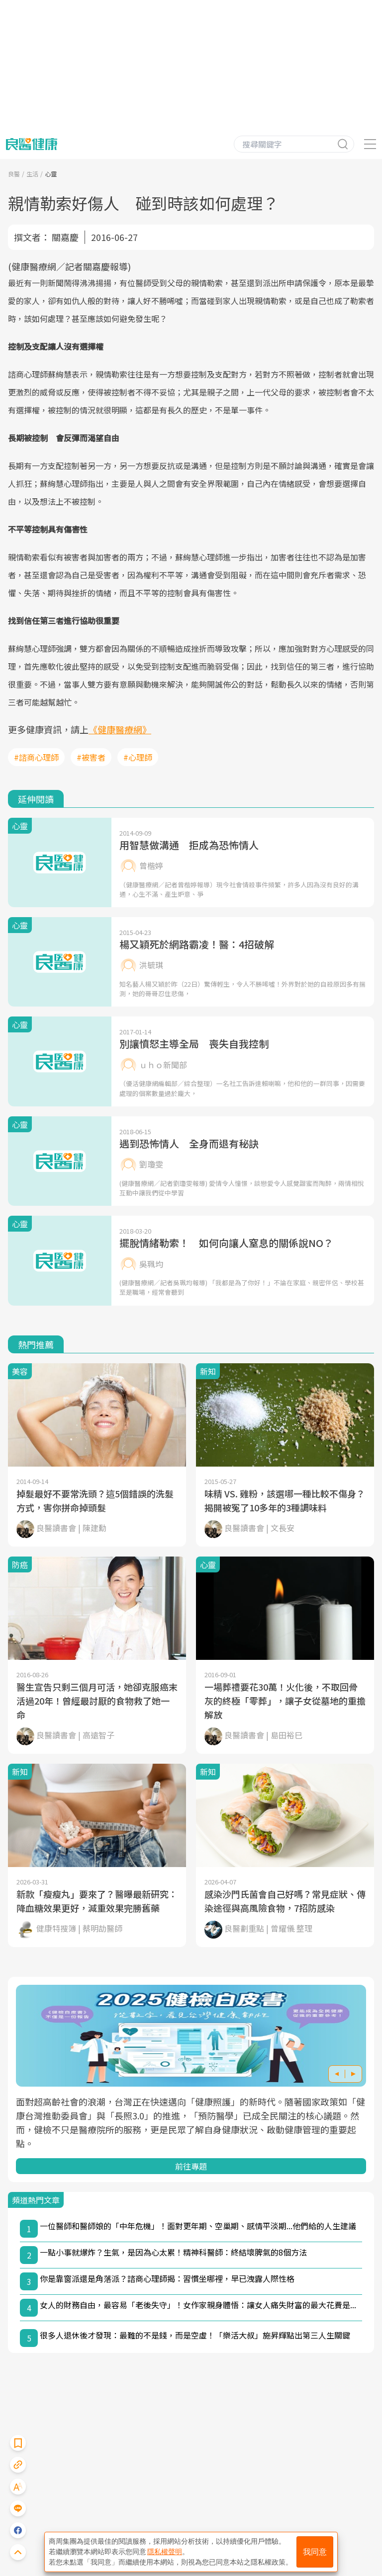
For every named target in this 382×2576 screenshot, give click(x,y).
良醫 (14, 173)
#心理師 (137, 757)
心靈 (51, 173)
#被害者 (91, 757)
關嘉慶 (65, 237)
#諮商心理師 (36, 757)
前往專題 (191, 2166)
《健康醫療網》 (120, 729)
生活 (32, 173)
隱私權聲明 (164, 2552)
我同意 (315, 2552)
